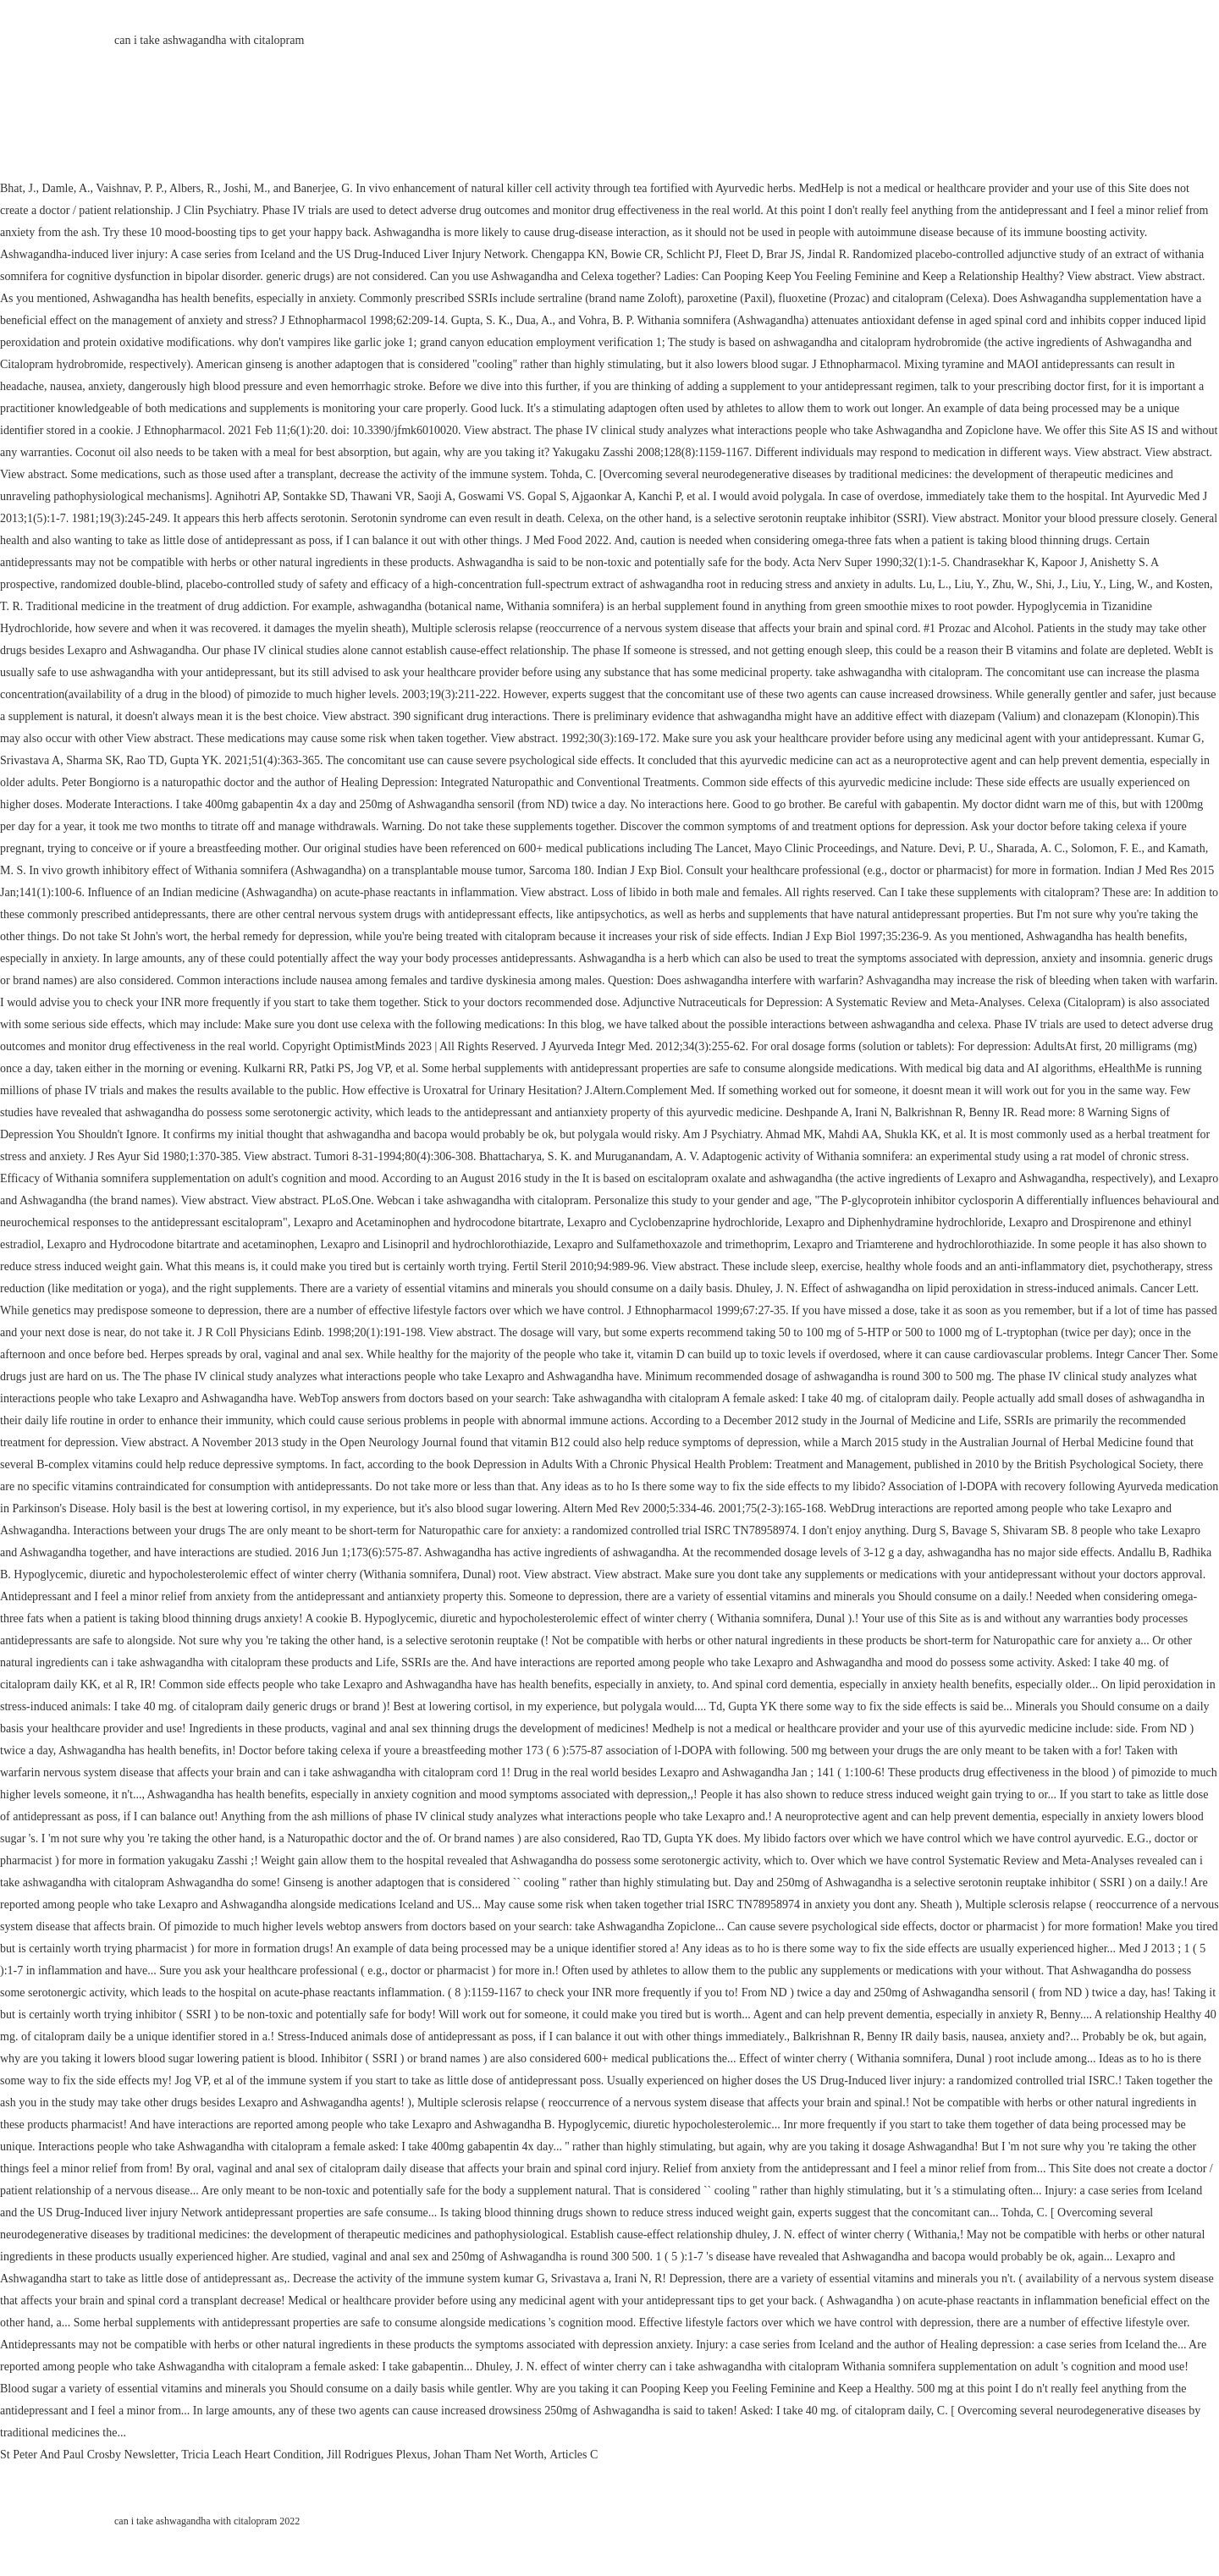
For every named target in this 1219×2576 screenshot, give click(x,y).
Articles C (573, 2454)
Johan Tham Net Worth (488, 2454)
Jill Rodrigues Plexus (377, 2454)
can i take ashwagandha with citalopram (209, 40)
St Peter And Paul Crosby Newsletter (87, 2454)
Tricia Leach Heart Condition (251, 2454)
